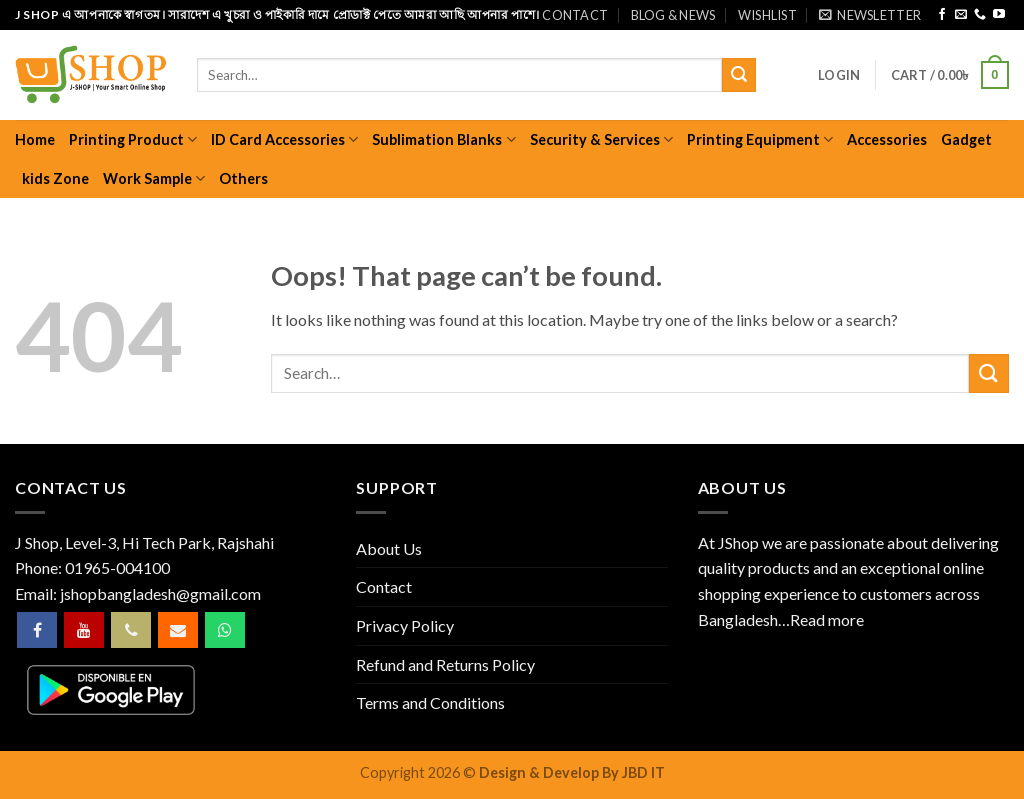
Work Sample (154, 178)
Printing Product (133, 139)
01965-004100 (117, 567)
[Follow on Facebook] (942, 15)
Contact (575, 15)
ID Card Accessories (284, 139)
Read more (827, 619)
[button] (870, 15)
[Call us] (980, 15)
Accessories (887, 139)
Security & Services (601, 139)
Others (243, 178)
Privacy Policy (405, 625)
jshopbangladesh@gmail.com (160, 593)
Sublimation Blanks (443, 139)
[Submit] (739, 75)
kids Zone (55, 178)
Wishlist (767, 15)
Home (35, 139)
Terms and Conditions (430, 702)
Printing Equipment (760, 139)
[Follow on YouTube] (999, 15)
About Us (389, 548)
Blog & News (673, 15)
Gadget (966, 139)
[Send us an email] (961, 15)
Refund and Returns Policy (445, 664)
